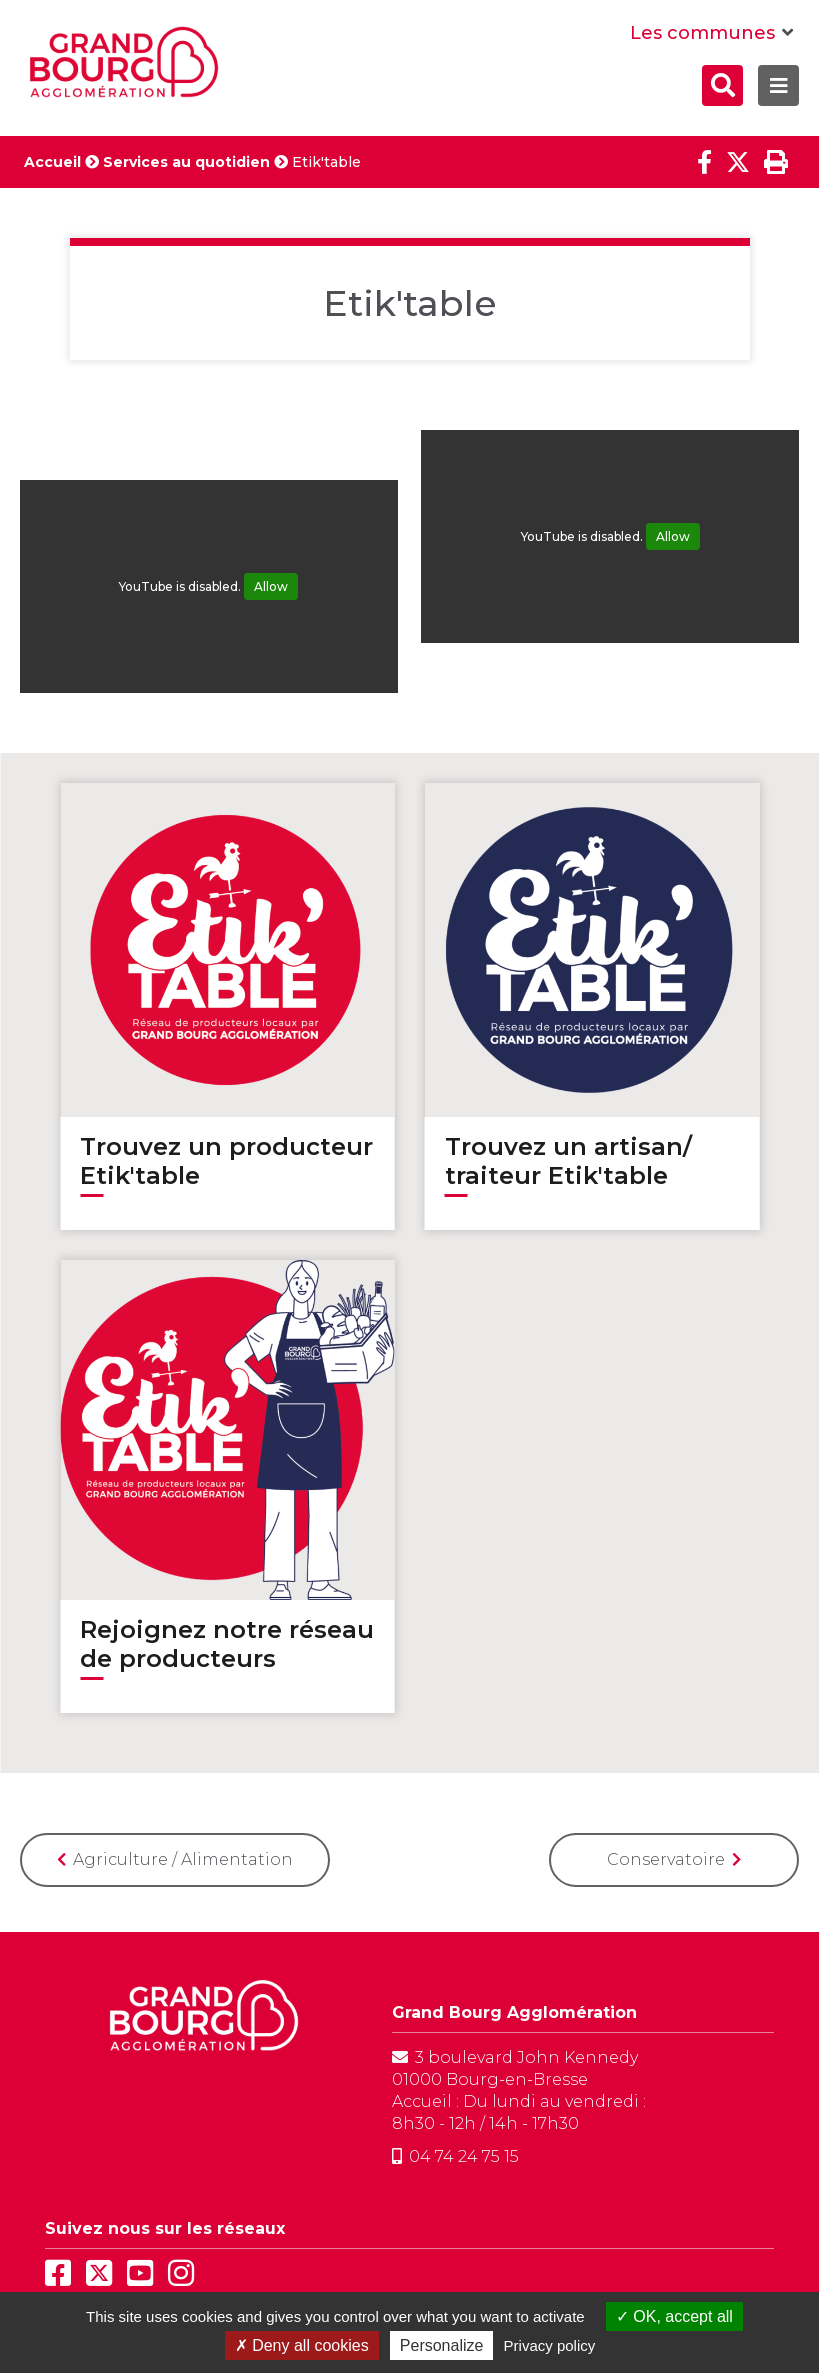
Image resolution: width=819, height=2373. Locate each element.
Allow (271, 586)
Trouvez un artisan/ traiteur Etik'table (568, 1161)
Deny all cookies (302, 2345)
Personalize (442, 2345)
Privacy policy (550, 2345)
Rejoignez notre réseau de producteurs (227, 1644)
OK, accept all (674, 2316)
